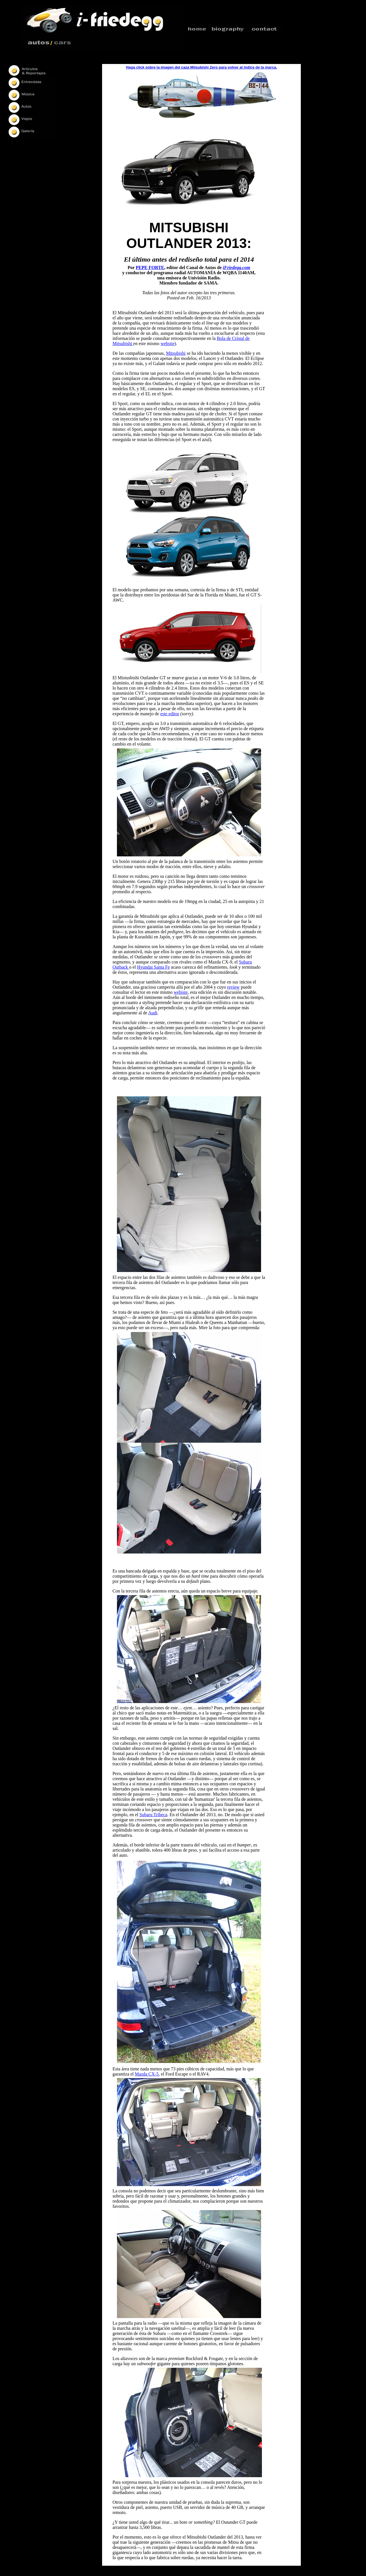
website (167, 343)
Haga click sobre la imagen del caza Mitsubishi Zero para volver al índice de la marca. (201, 67)
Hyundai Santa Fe (153, 967)
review (233, 987)
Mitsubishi (175, 353)
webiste (181, 992)
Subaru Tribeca (153, 1814)
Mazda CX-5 (147, 2074)
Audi (152, 1012)
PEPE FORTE (150, 267)
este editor (169, 713)
